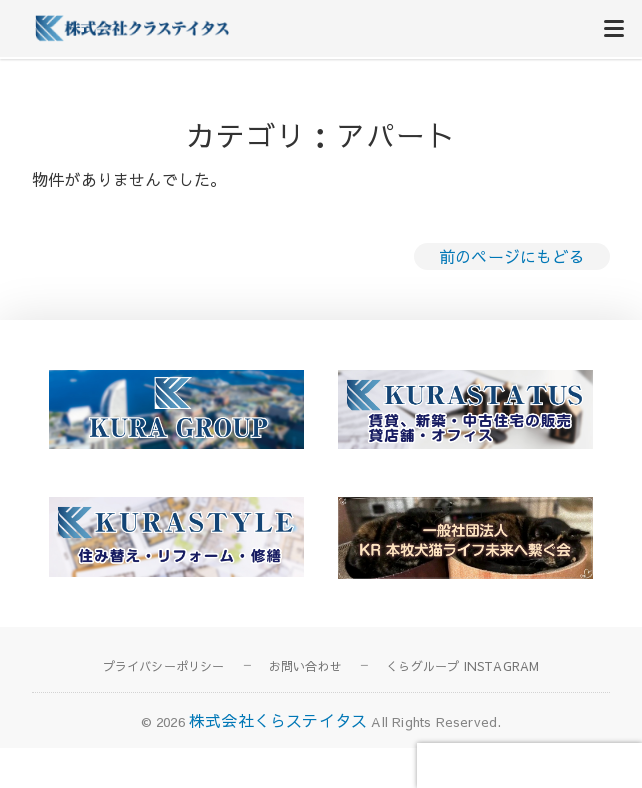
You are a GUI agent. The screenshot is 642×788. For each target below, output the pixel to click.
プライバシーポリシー (164, 666)
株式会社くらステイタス (278, 720)
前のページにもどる (512, 256)
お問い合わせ (305, 666)
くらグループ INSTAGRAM (462, 666)
